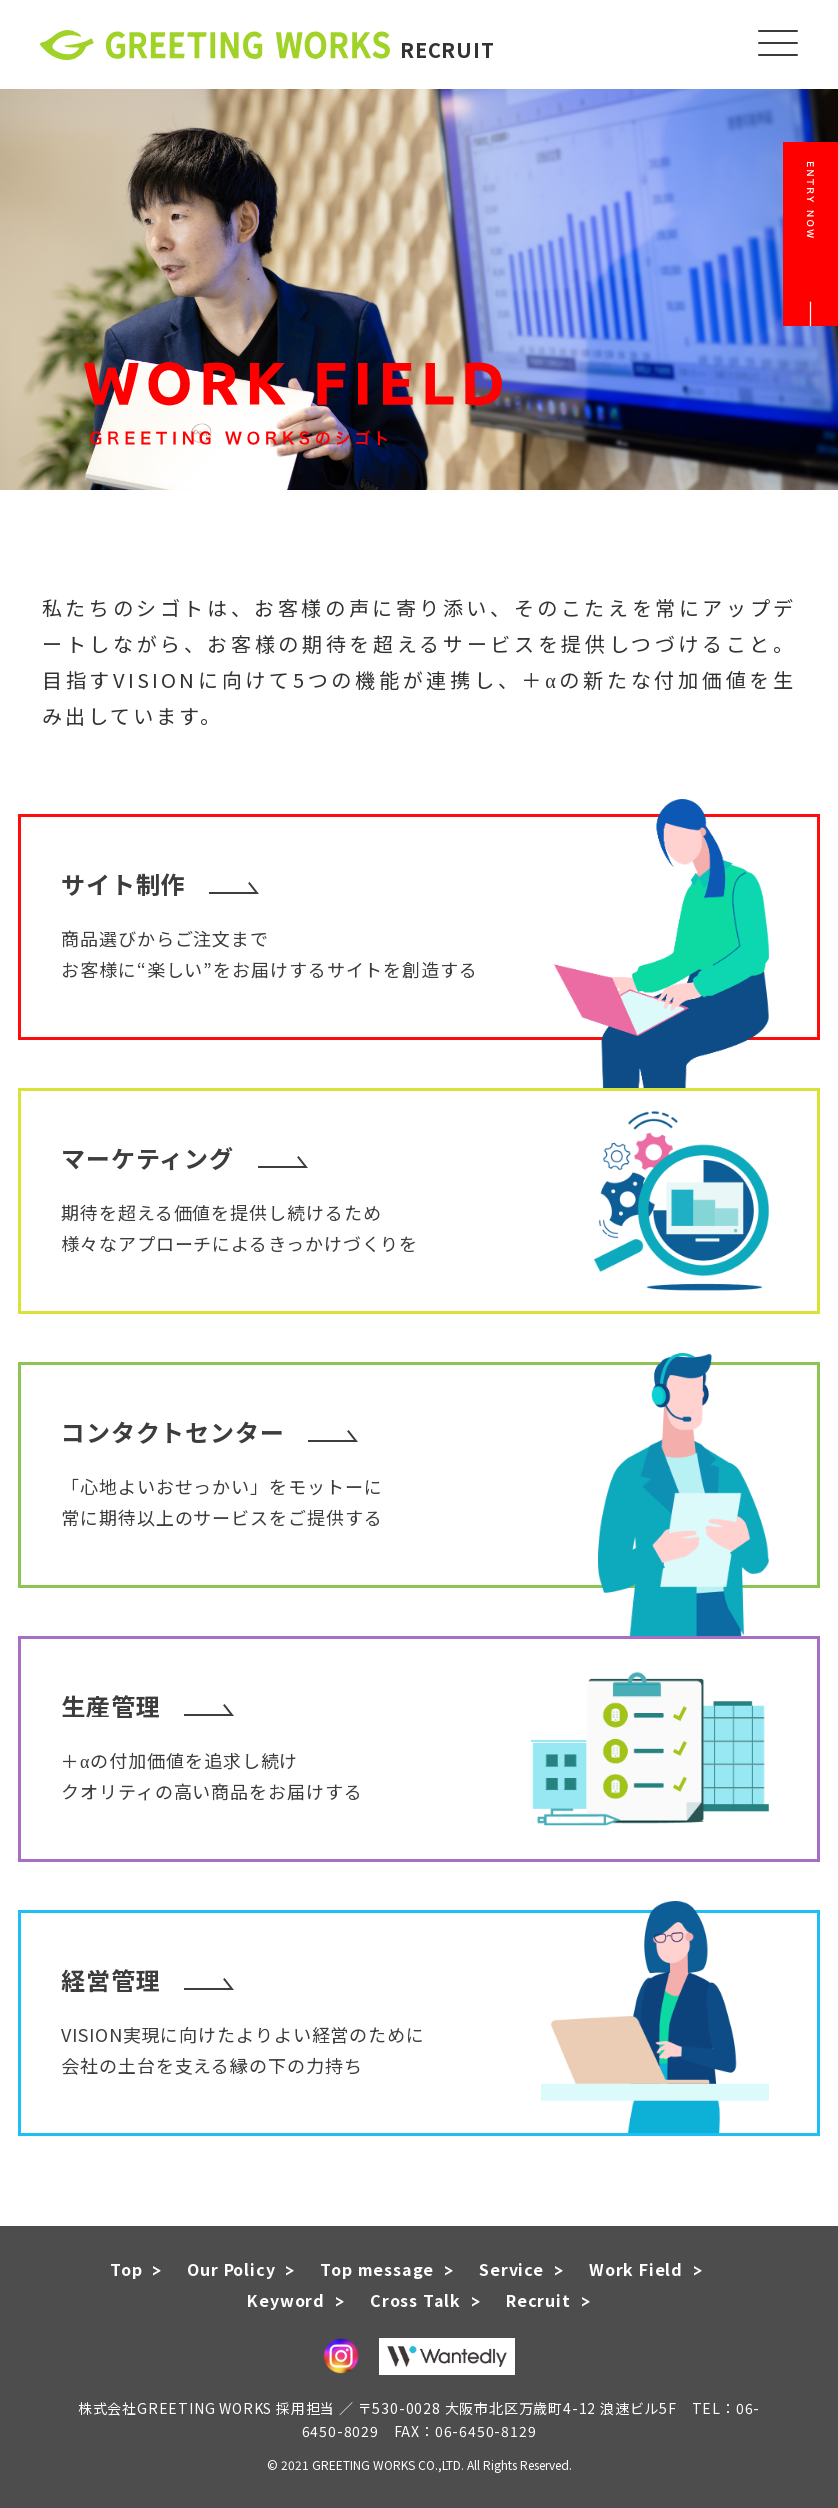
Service (511, 2269)
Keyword (286, 2300)
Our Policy (231, 2269)
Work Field (636, 2269)
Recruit (538, 2300)
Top (126, 2269)
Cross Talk (415, 2300)
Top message (377, 2269)
